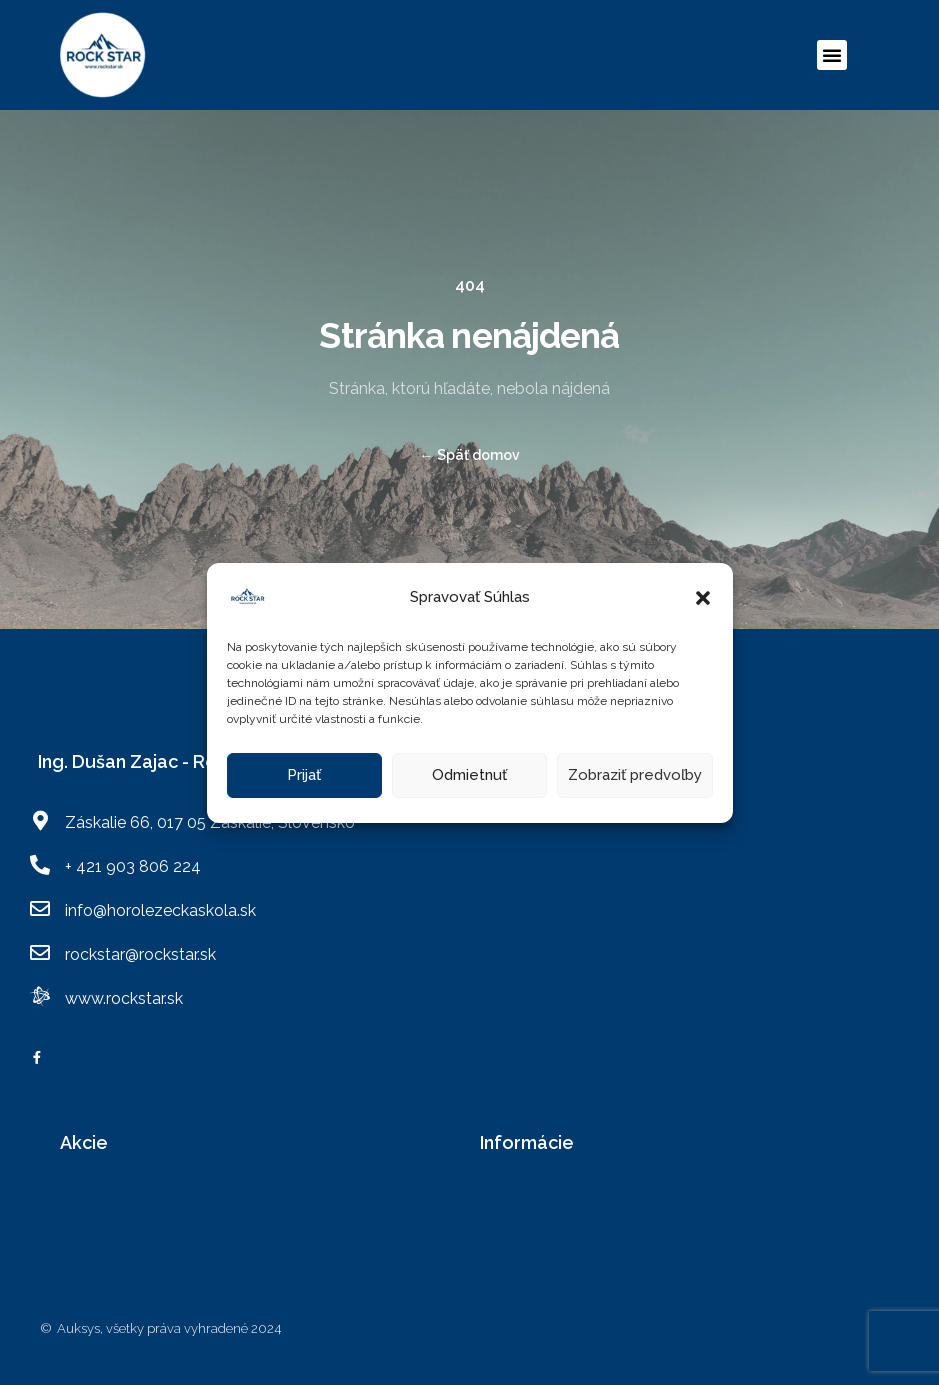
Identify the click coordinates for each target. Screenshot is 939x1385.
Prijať (304, 775)
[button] (703, 598)
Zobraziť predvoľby (635, 775)
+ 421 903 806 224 (133, 866)
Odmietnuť (469, 775)
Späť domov (470, 455)
